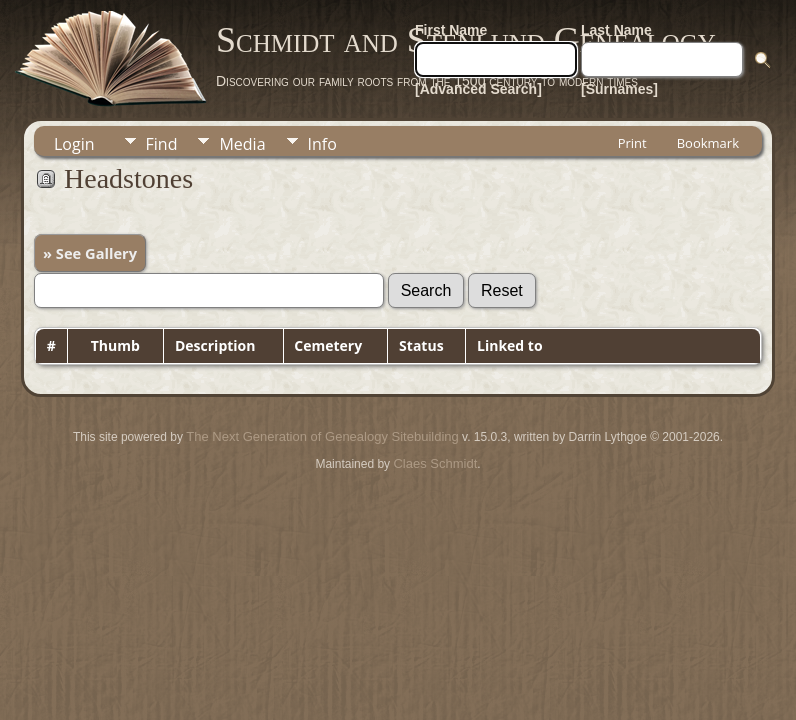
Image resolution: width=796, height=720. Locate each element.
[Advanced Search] (478, 89)
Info (322, 144)
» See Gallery (90, 253)
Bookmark (708, 143)
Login (74, 144)
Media (242, 144)
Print (632, 143)
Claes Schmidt (435, 463)
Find (162, 144)
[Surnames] (619, 89)
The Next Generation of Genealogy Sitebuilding (322, 436)
